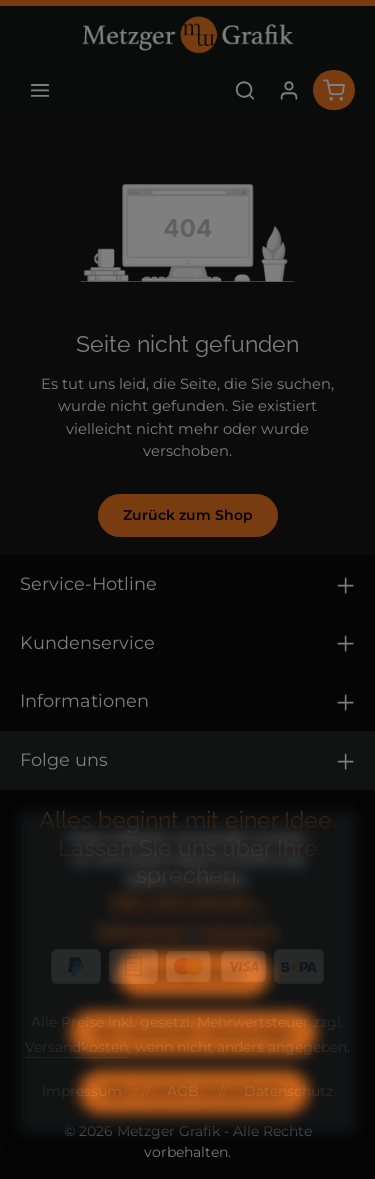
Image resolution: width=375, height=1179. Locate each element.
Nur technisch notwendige (193, 1064)
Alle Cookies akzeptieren (194, 1123)
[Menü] (40, 90)
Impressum (238, 961)
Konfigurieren (194, 1005)
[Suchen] (245, 90)
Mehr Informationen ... (188, 932)
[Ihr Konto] (289, 90)
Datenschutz (141, 961)
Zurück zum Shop (188, 515)
